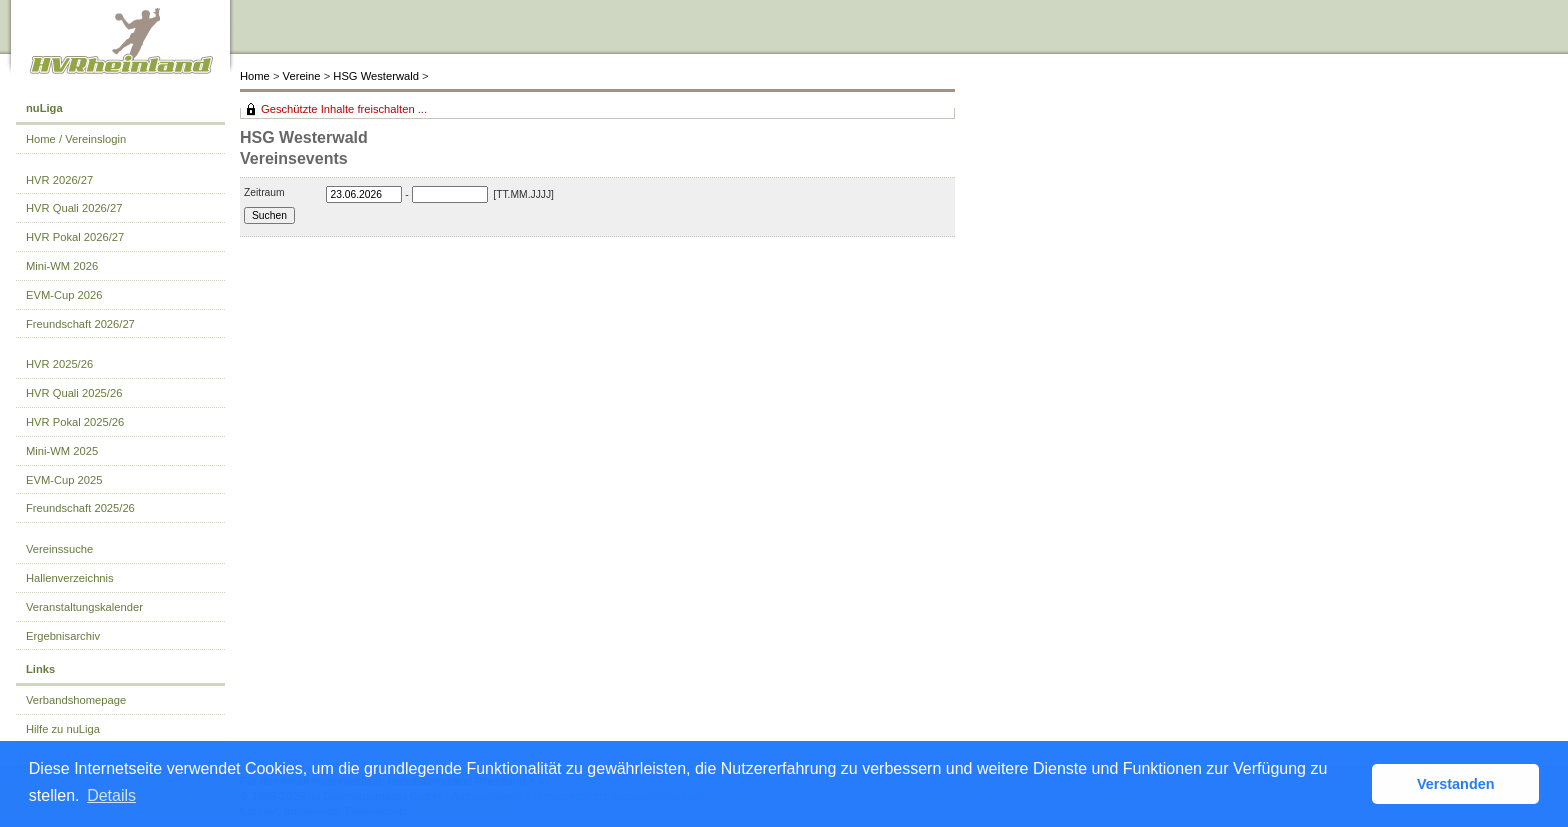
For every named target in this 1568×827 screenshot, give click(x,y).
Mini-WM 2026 (62, 266)
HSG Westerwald (376, 76)
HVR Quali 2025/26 (74, 393)
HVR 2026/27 (59, 180)
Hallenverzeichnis (70, 578)
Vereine (302, 76)
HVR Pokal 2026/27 (75, 237)
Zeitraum (264, 192)
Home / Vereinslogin (76, 139)
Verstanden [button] (1456, 784)
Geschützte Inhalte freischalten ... (344, 109)
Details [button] (111, 795)
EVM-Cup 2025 (64, 480)
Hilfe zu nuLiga (63, 729)
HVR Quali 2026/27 (74, 208)
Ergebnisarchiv (63, 636)
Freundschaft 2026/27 (80, 324)
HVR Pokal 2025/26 (75, 422)
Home (255, 76)
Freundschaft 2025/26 (80, 508)
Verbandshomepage (76, 700)
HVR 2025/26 (59, 364)
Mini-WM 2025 (62, 451)
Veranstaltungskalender (84, 607)
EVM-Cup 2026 (64, 295)
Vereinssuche (59, 549)
